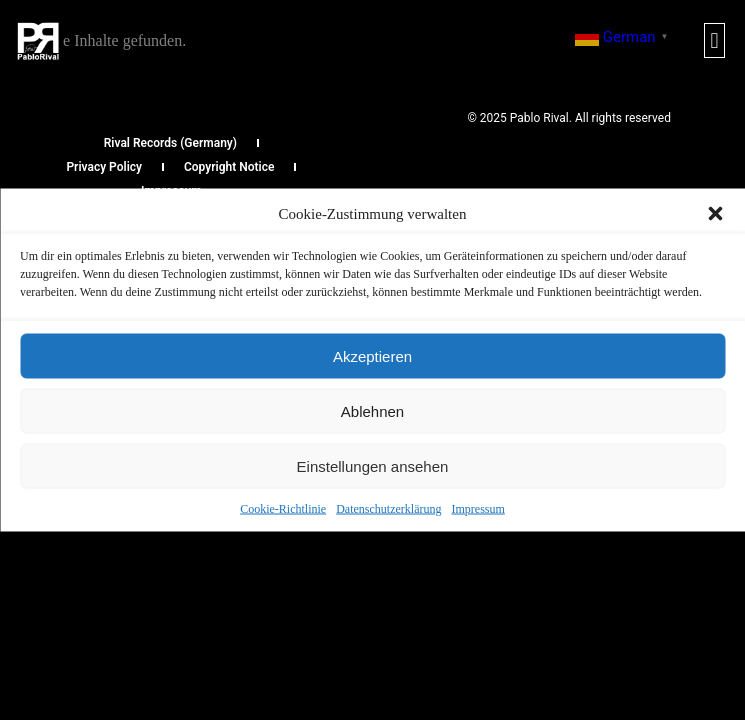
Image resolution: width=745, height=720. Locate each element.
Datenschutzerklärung (388, 509)
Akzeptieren (372, 355)
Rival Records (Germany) (170, 143)
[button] (715, 214)
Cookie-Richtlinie (283, 509)
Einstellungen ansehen (373, 465)
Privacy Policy (104, 167)
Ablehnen (372, 410)
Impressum (477, 509)
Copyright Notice (229, 167)
